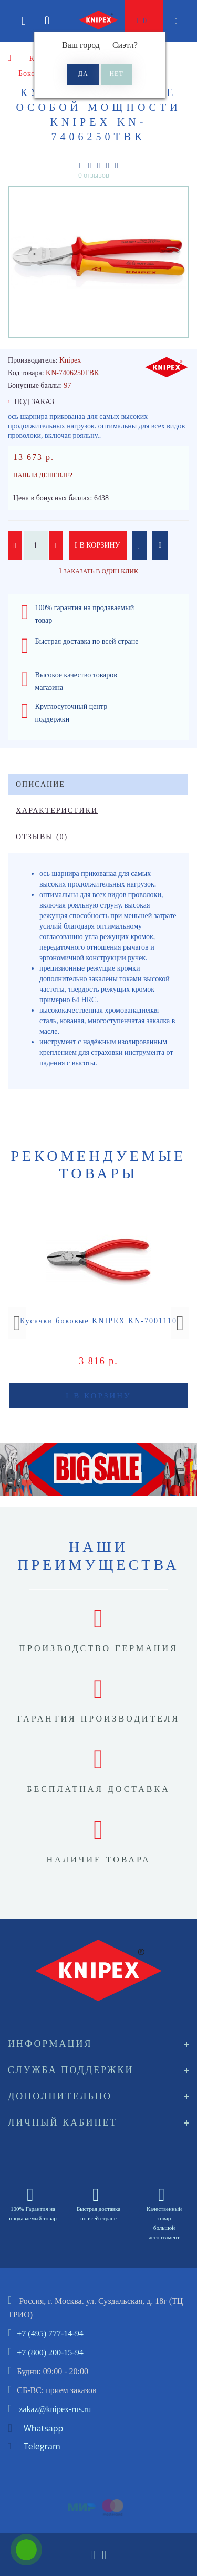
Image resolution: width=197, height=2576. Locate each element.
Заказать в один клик (101, 571)
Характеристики (57, 811)
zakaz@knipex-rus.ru (55, 2409)
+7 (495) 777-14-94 (50, 2333)
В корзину (97, 545)
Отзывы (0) (42, 837)
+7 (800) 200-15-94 (50, 2352)
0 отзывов (93, 175)
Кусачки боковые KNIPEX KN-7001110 (98, 1321)
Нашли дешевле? (42, 475)
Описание (40, 784)
